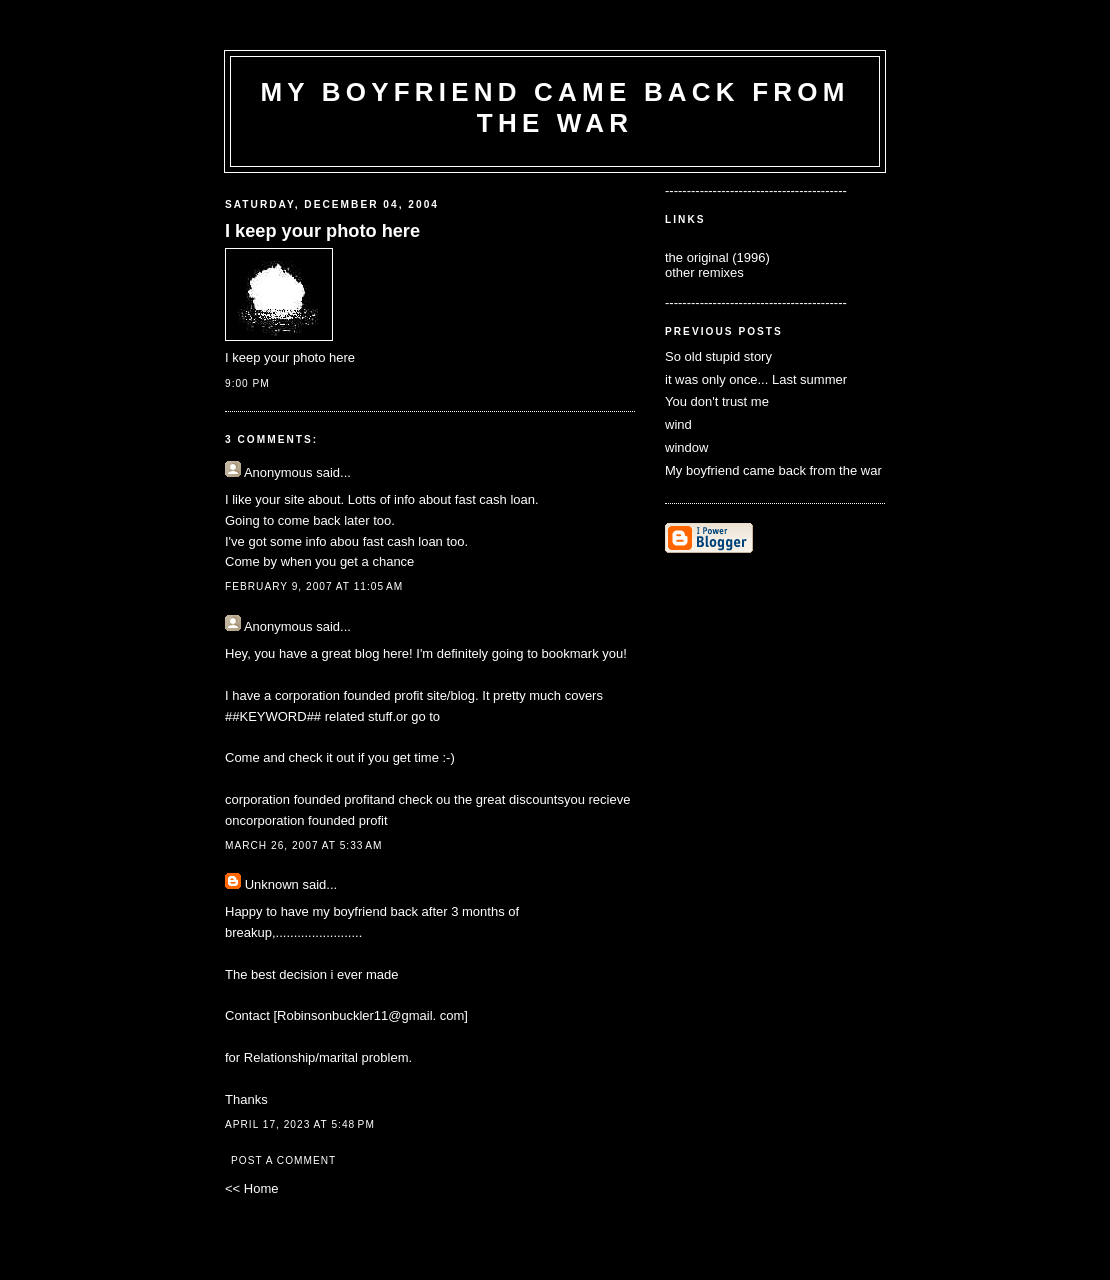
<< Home (251, 1188)
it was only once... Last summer (756, 379)
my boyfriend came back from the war (554, 107)
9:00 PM (247, 383)
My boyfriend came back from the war (773, 470)
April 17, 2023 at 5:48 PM (300, 1124)
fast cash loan (403, 541)
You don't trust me (717, 401)
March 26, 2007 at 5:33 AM (304, 845)
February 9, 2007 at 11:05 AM (314, 586)
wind (678, 424)
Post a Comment (283, 1160)
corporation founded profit (349, 695)
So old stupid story (718, 356)
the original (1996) (717, 257)
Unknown (272, 884)
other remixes (704, 272)
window (686, 447)
